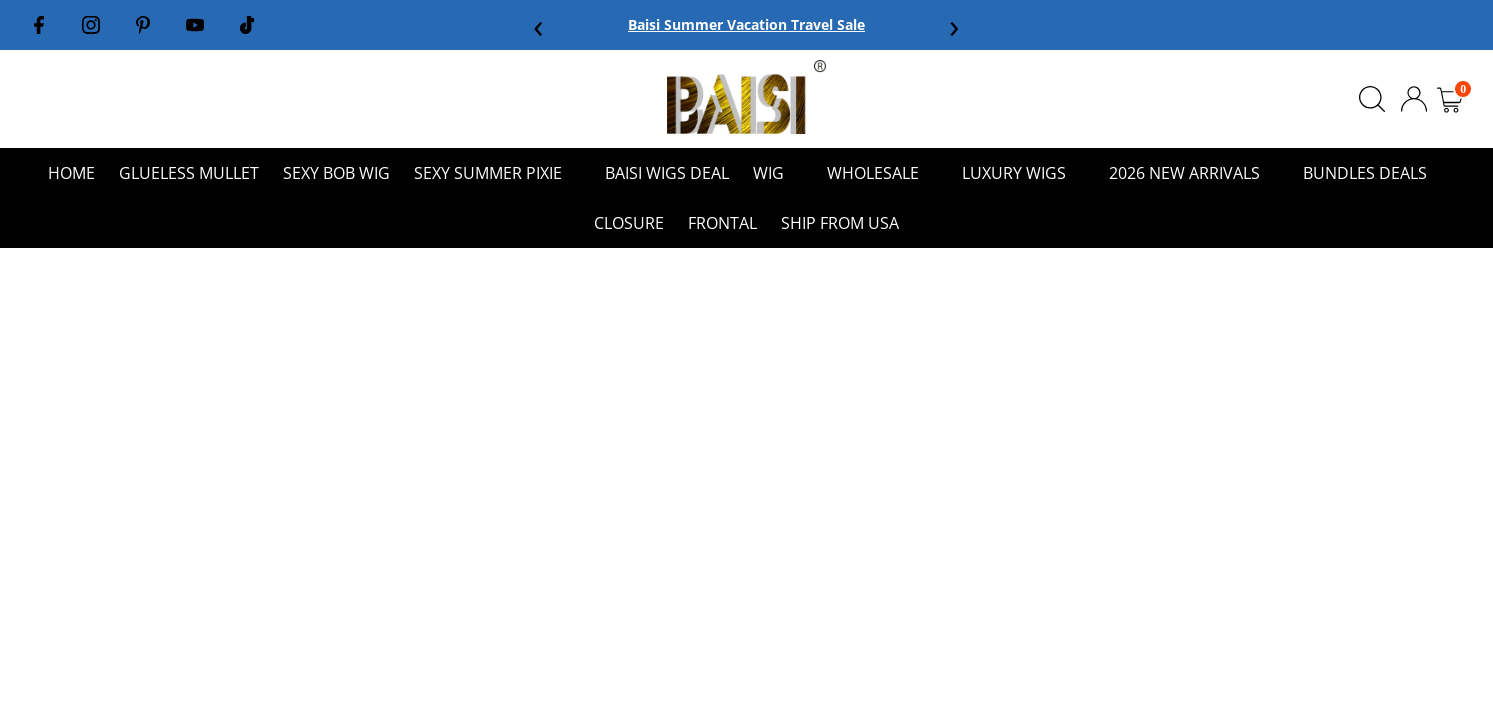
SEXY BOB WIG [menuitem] (336, 173)
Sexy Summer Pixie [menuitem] (497, 173)
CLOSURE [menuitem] (629, 223)
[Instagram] (91, 25)
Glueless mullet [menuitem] (189, 173)
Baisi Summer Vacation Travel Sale (746, 24)
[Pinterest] (143, 25)
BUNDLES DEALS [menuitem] (1374, 173)
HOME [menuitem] (71, 173)
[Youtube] (195, 25)
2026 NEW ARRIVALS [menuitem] (1194, 173)
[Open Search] (1372, 99)
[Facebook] (39, 25)
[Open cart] (1450, 99)
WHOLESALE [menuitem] (882, 173)
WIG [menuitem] (778, 173)
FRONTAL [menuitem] (722, 223)
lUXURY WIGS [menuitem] (1023, 173)
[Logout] (1414, 97)
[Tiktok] (247, 25)
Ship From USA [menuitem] (840, 223)
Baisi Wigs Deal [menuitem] (667, 173)
